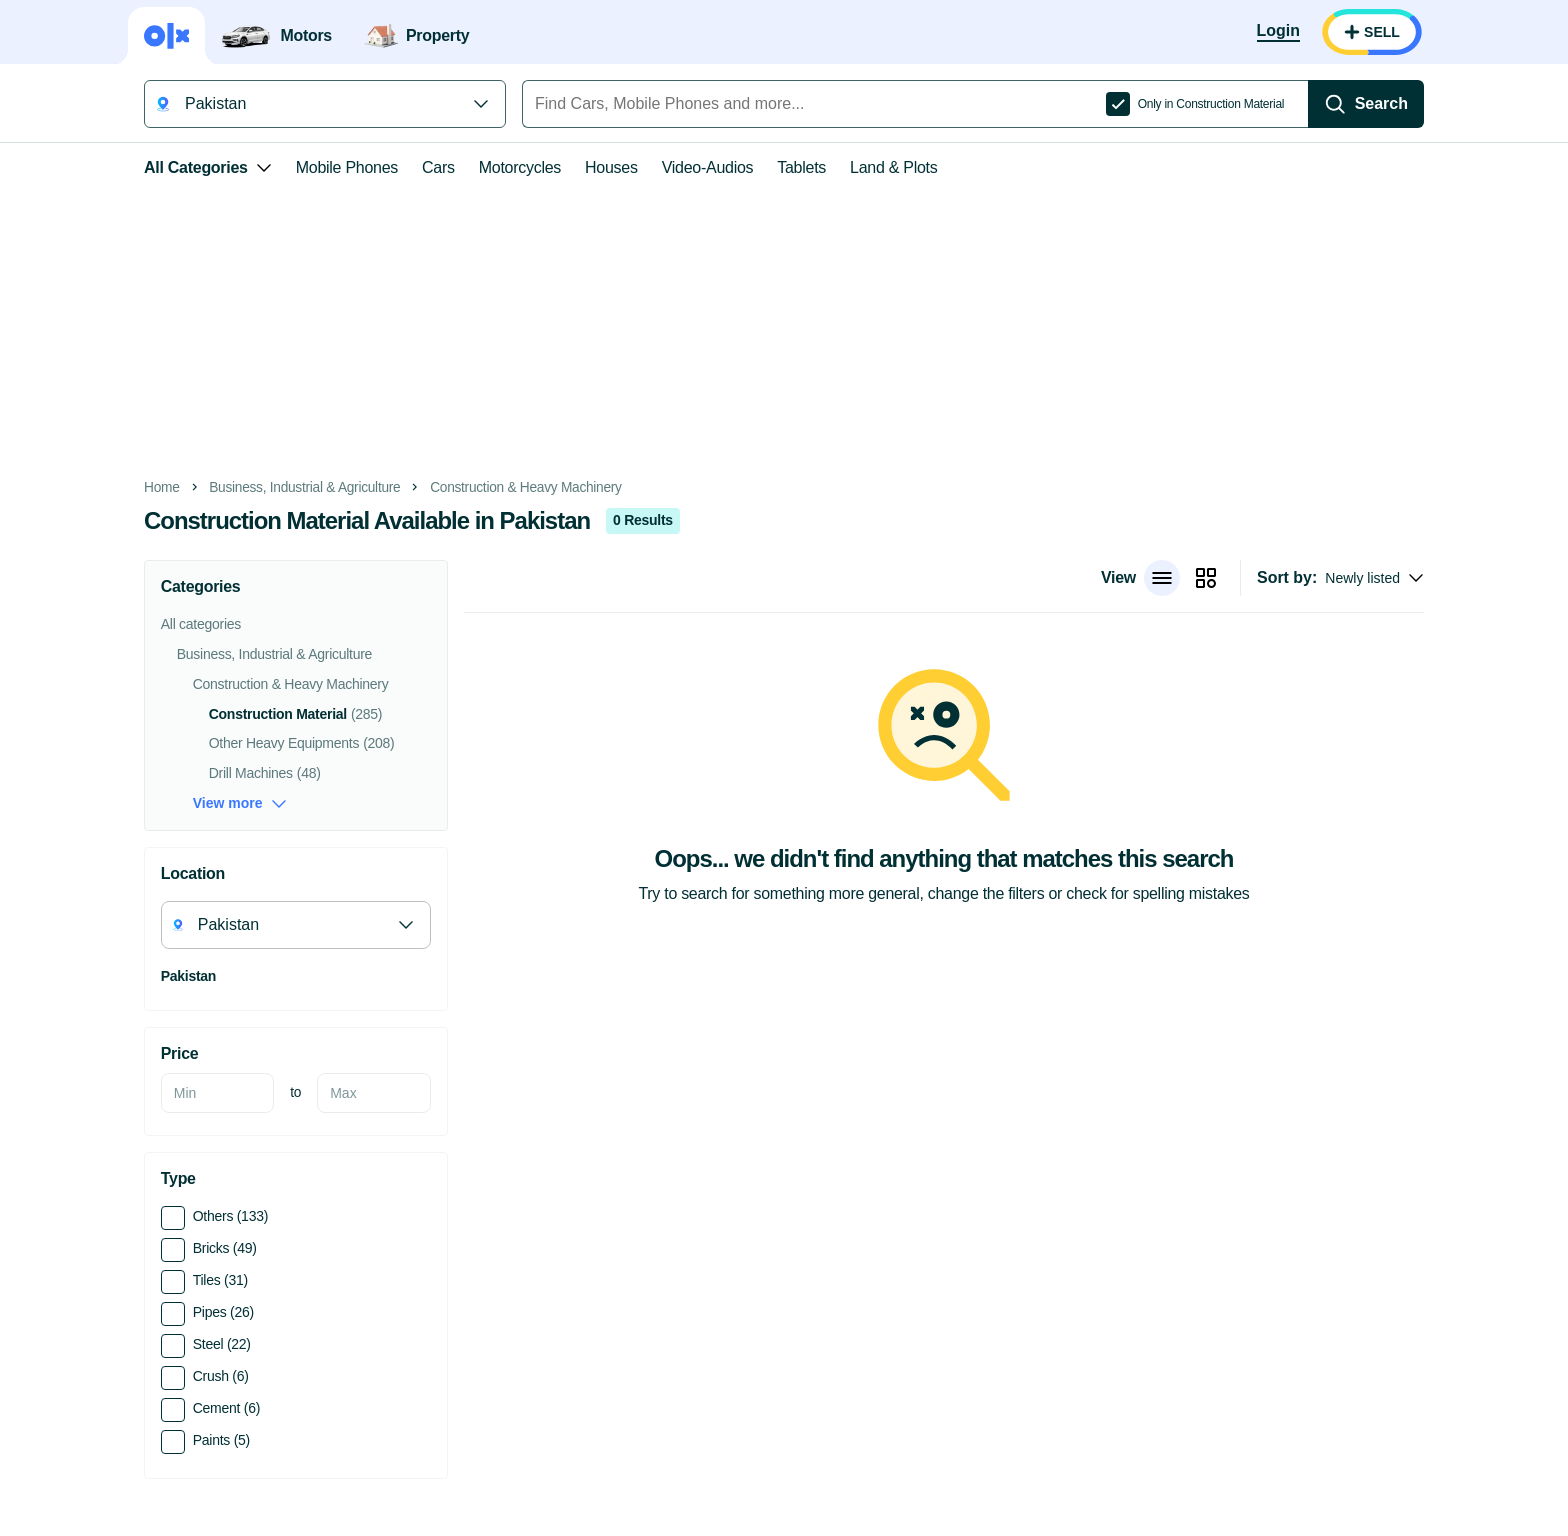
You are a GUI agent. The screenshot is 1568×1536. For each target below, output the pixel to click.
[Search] (1366, 104)
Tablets (801, 167)
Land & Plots (893, 167)
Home (162, 487)
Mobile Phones (347, 167)
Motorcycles (520, 167)
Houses (611, 167)
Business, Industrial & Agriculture (304, 487)
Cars (438, 167)
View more (240, 803)
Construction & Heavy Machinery (526, 487)
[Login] (1278, 32)
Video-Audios (708, 167)
